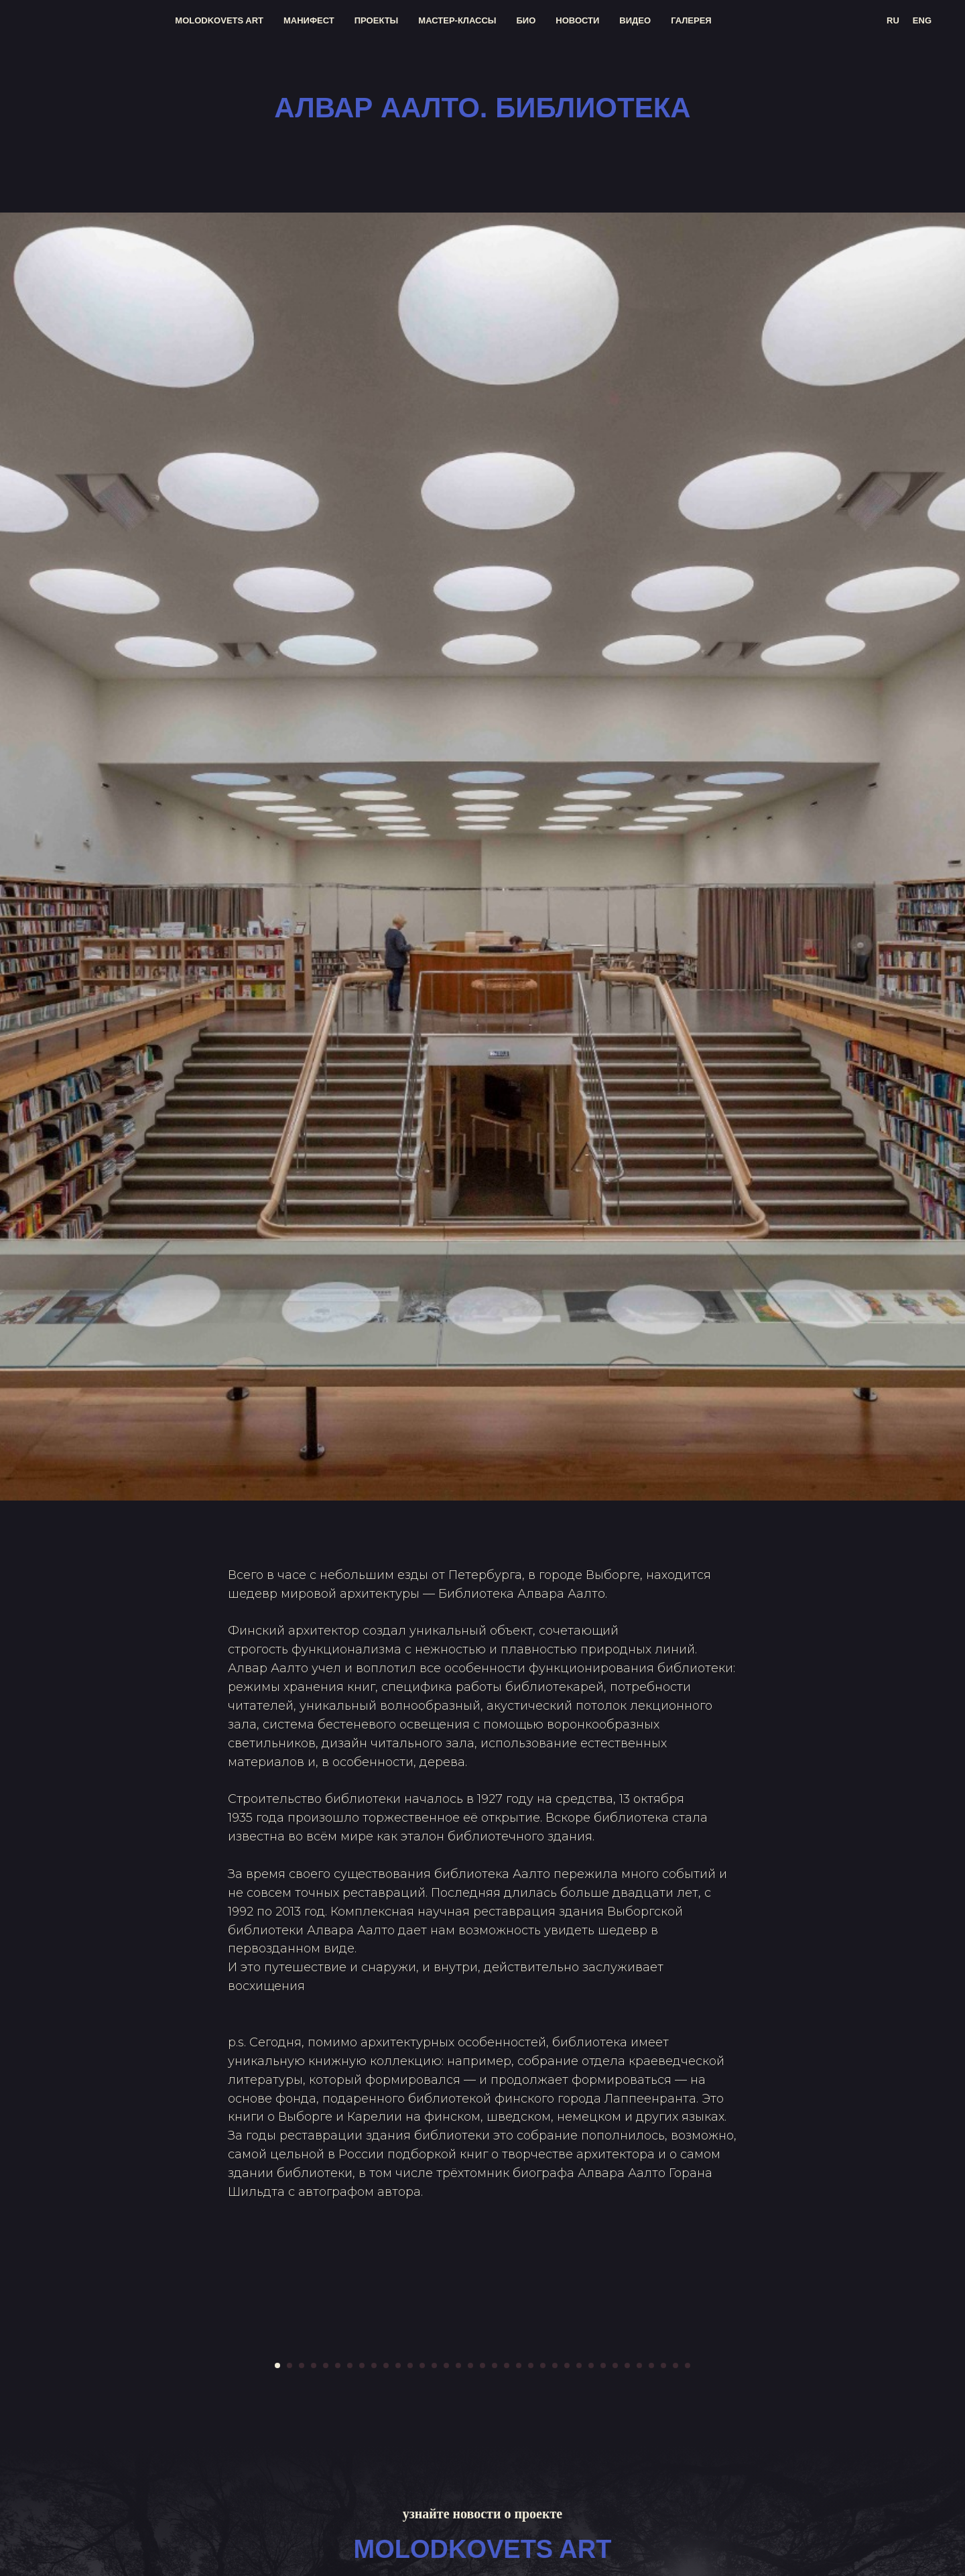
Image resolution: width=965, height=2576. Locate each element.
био (526, 20)
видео (635, 20)
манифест (308, 20)
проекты (377, 20)
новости (577, 20)
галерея (691, 20)
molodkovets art (219, 20)
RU (893, 20)
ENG (922, 20)
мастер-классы (457, 20)
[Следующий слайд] (804, 2529)
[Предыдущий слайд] (160, 2529)
